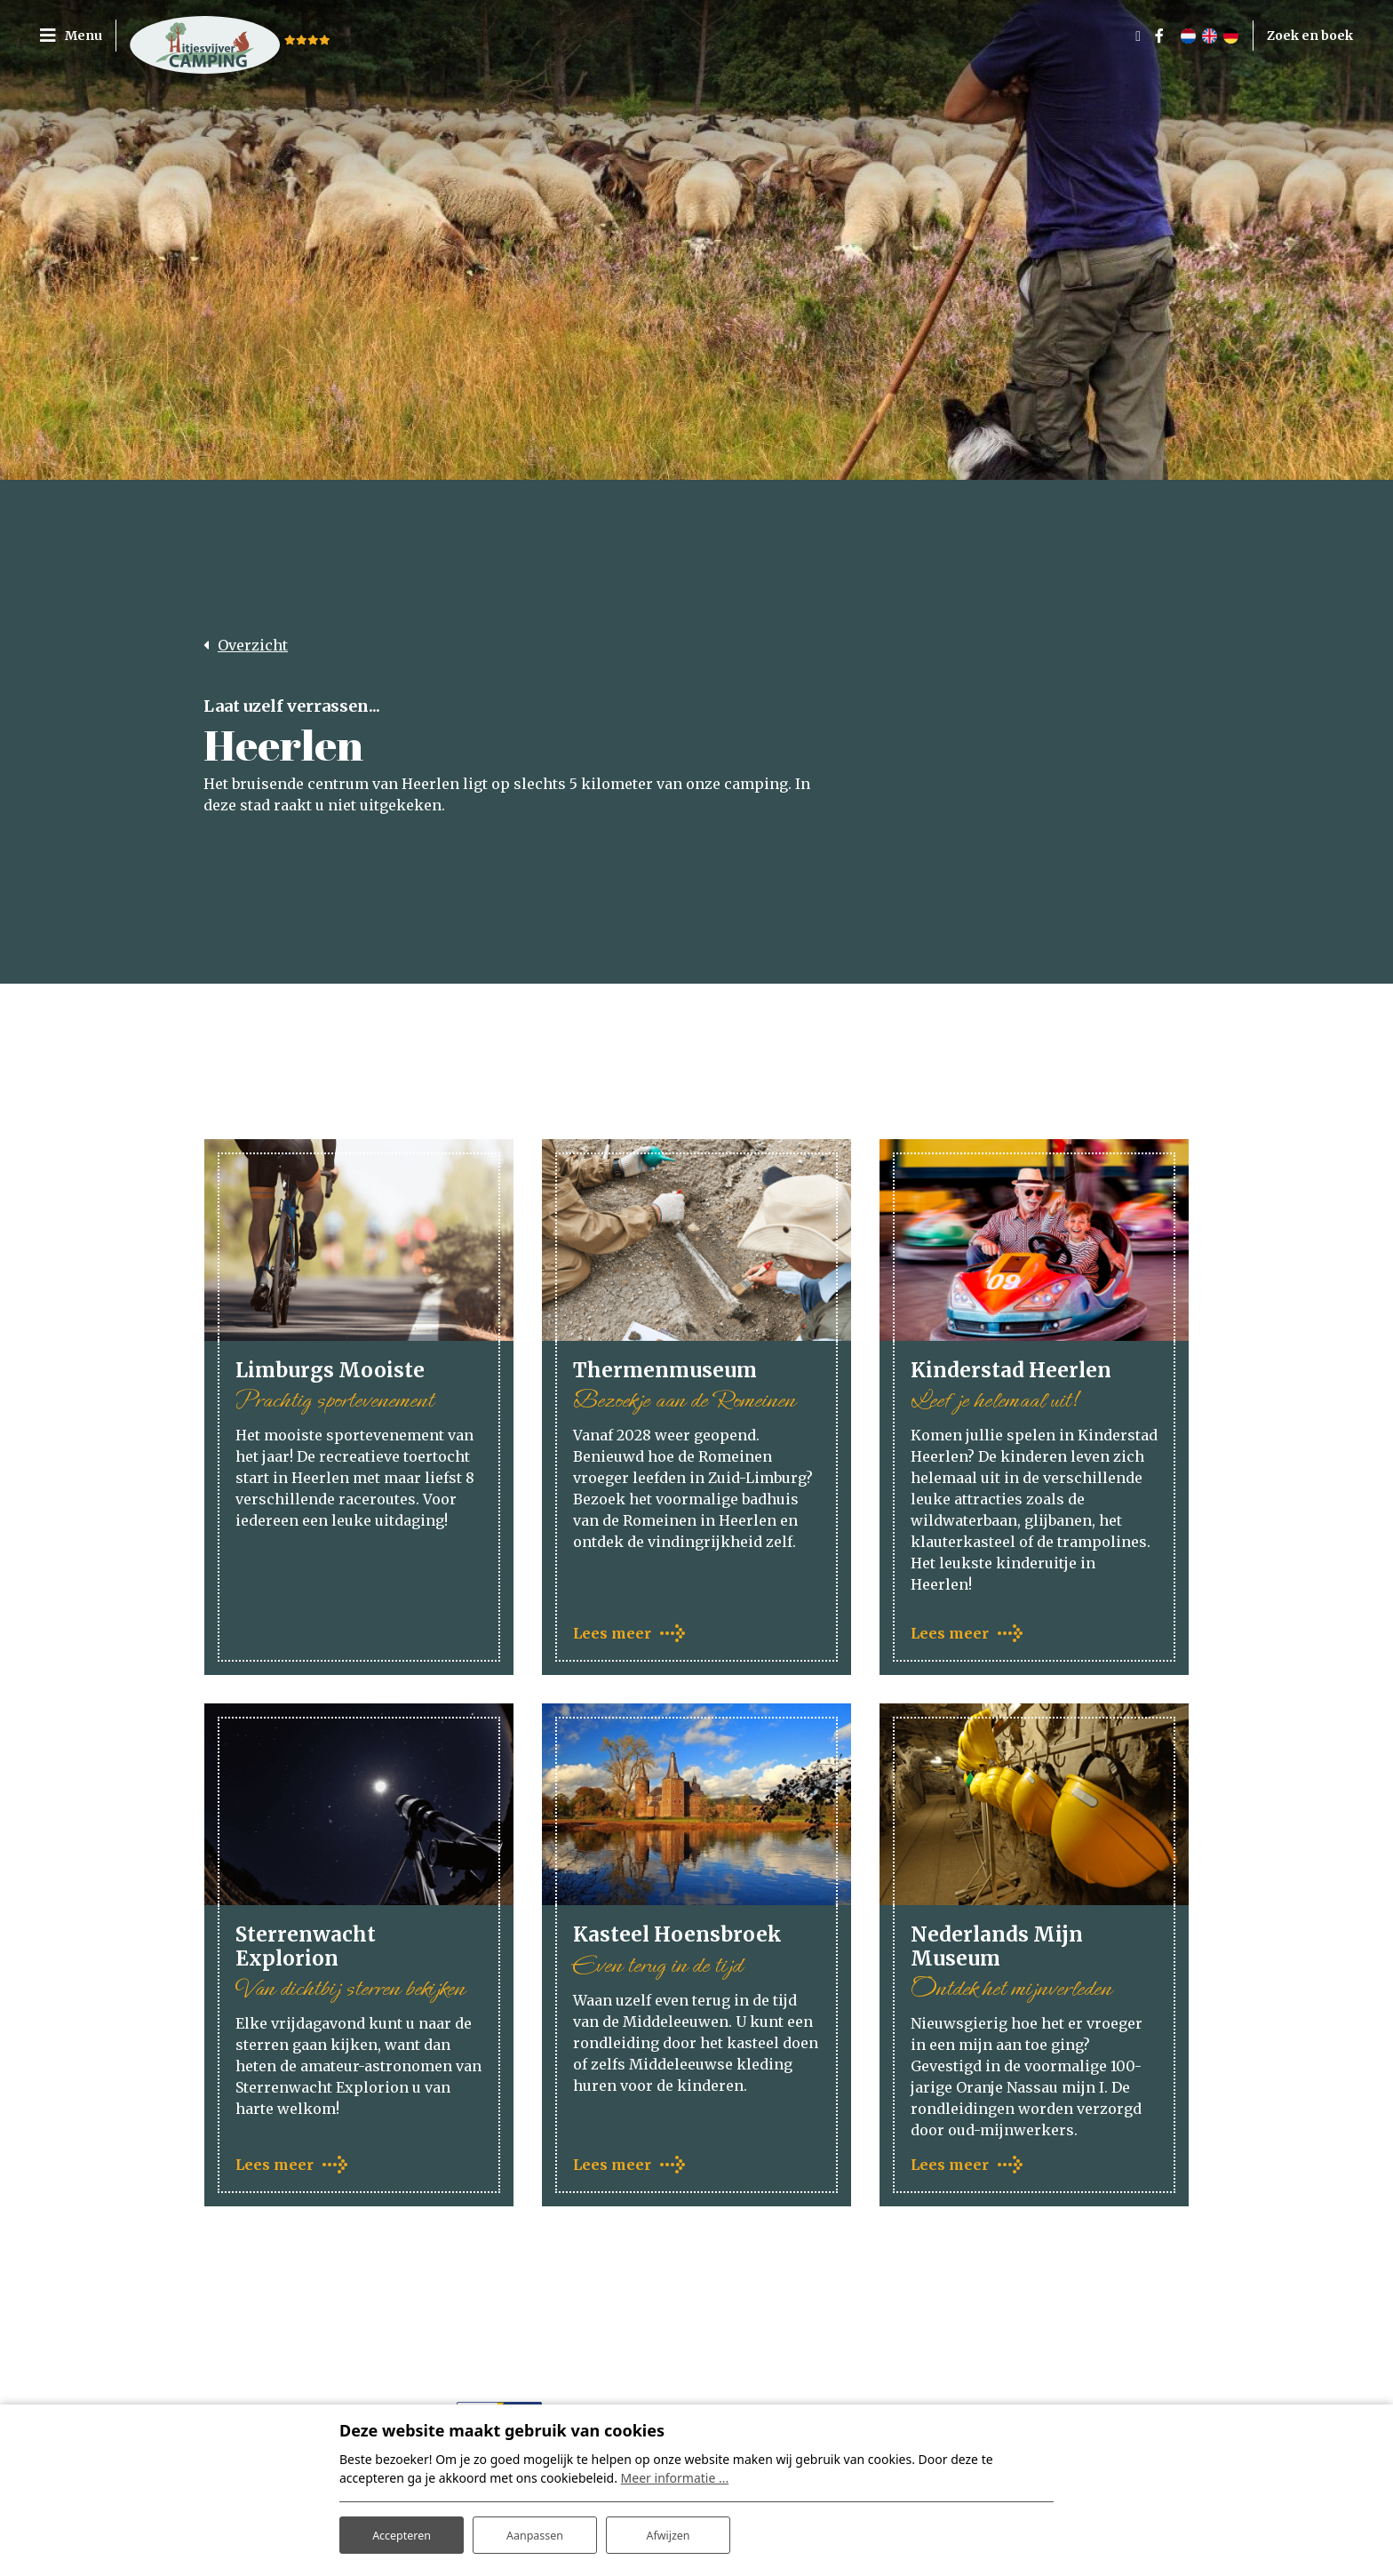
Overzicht (253, 645)
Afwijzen (667, 2530)
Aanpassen (535, 2530)
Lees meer (612, 1635)
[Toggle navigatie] (77, 36)
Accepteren (401, 2530)
